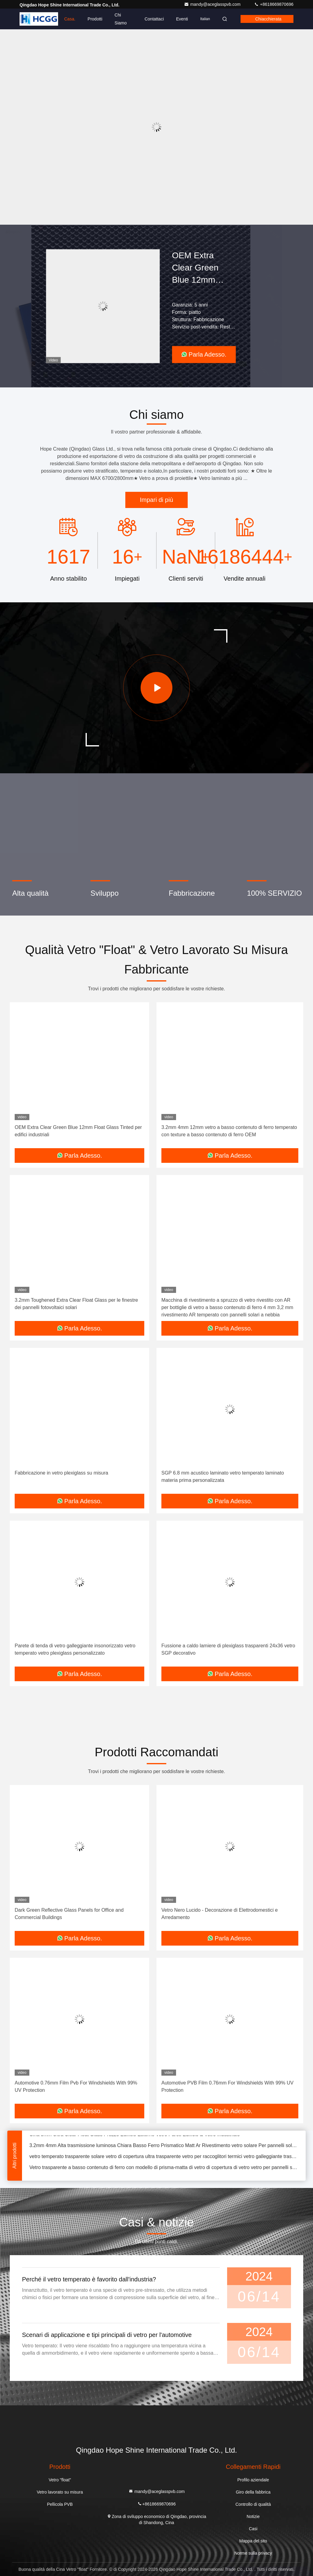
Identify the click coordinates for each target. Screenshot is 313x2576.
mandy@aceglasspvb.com (212, 4)
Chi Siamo (121, 19)
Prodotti (95, 18)
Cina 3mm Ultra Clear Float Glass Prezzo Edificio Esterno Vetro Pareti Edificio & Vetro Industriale (134, 2137)
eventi (182, 18)
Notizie (253, 2516)
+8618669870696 (273, 4)
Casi (253, 2528)
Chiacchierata (268, 18)
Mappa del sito (253, 2540)
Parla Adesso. (203, 354)
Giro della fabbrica (253, 2492)
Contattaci (154, 18)
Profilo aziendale (253, 2479)
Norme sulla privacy (253, 2553)
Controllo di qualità (253, 2504)
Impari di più (156, 499)
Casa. (69, 18)
